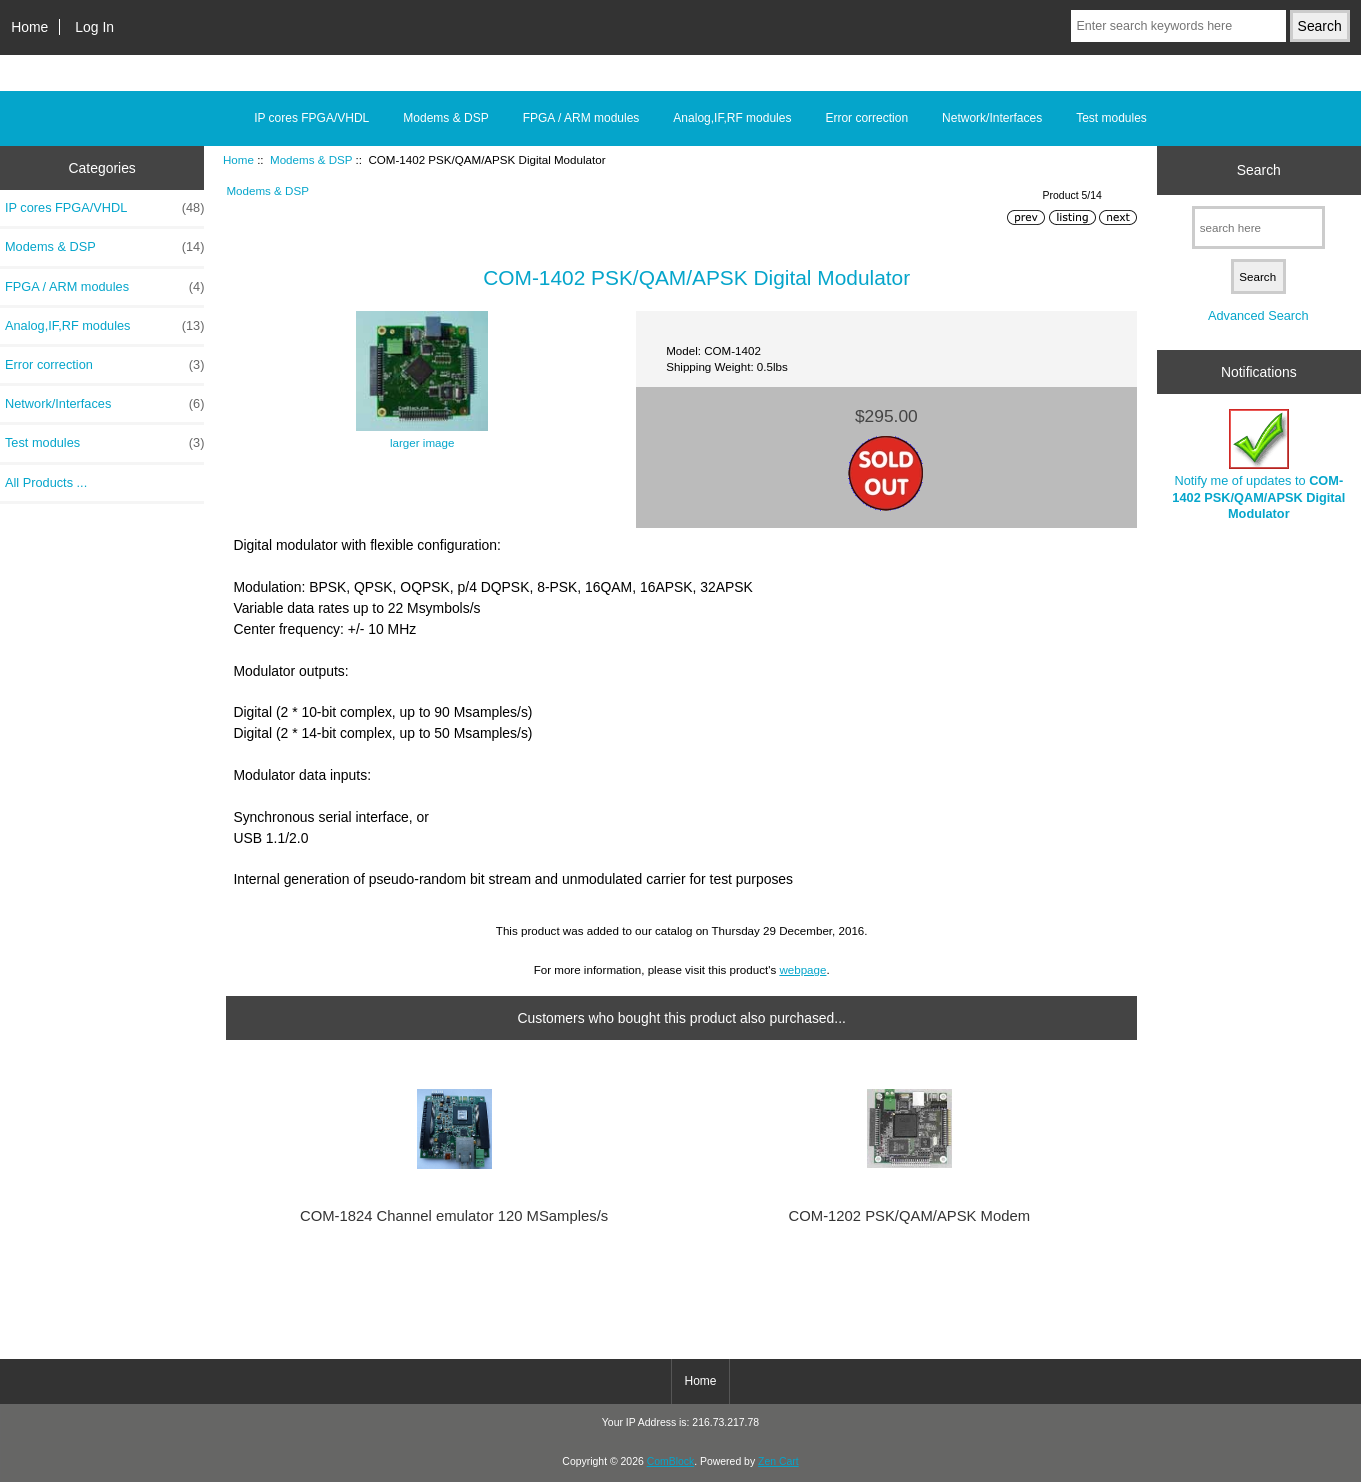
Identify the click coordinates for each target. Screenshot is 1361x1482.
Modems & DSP (311, 159)
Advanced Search (1258, 315)
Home (29, 27)
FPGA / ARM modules (581, 118)
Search (1259, 170)
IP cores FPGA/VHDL (311, 118)
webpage (802, 969)
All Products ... (46, 482)
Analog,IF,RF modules (732, 118)
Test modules (1111, 118)
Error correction (866, 118)
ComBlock (671, 1461)
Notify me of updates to (1258, 465)
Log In (94, 27)
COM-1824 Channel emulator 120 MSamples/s (454, 1216)
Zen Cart (778, 1461)
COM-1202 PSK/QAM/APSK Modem (909, 1216)
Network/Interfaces (992, 118)
